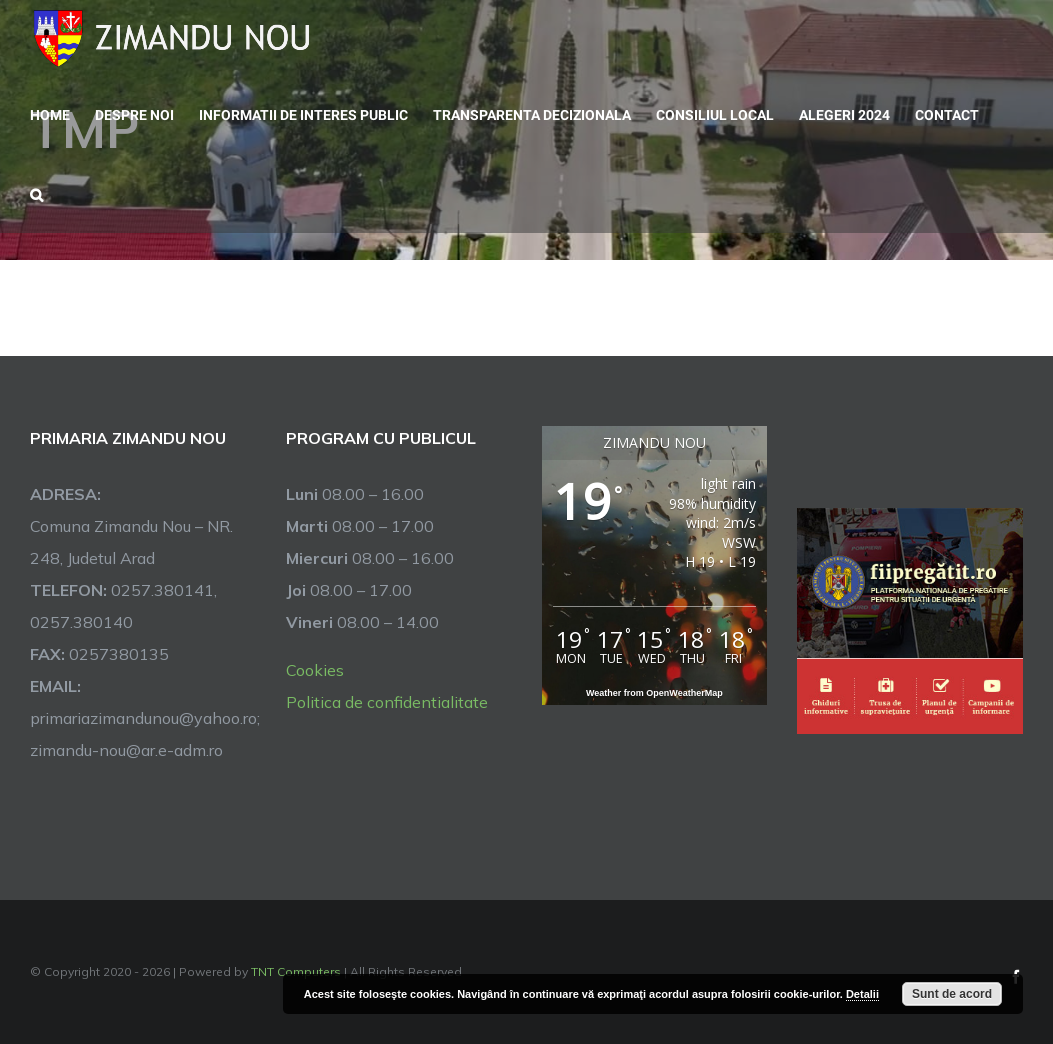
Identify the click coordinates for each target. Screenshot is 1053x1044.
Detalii (862, 994)
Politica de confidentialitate (387, 702)
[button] (36, 193)
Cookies (315, 670)
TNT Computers (296, 971)
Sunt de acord (952, 994)
